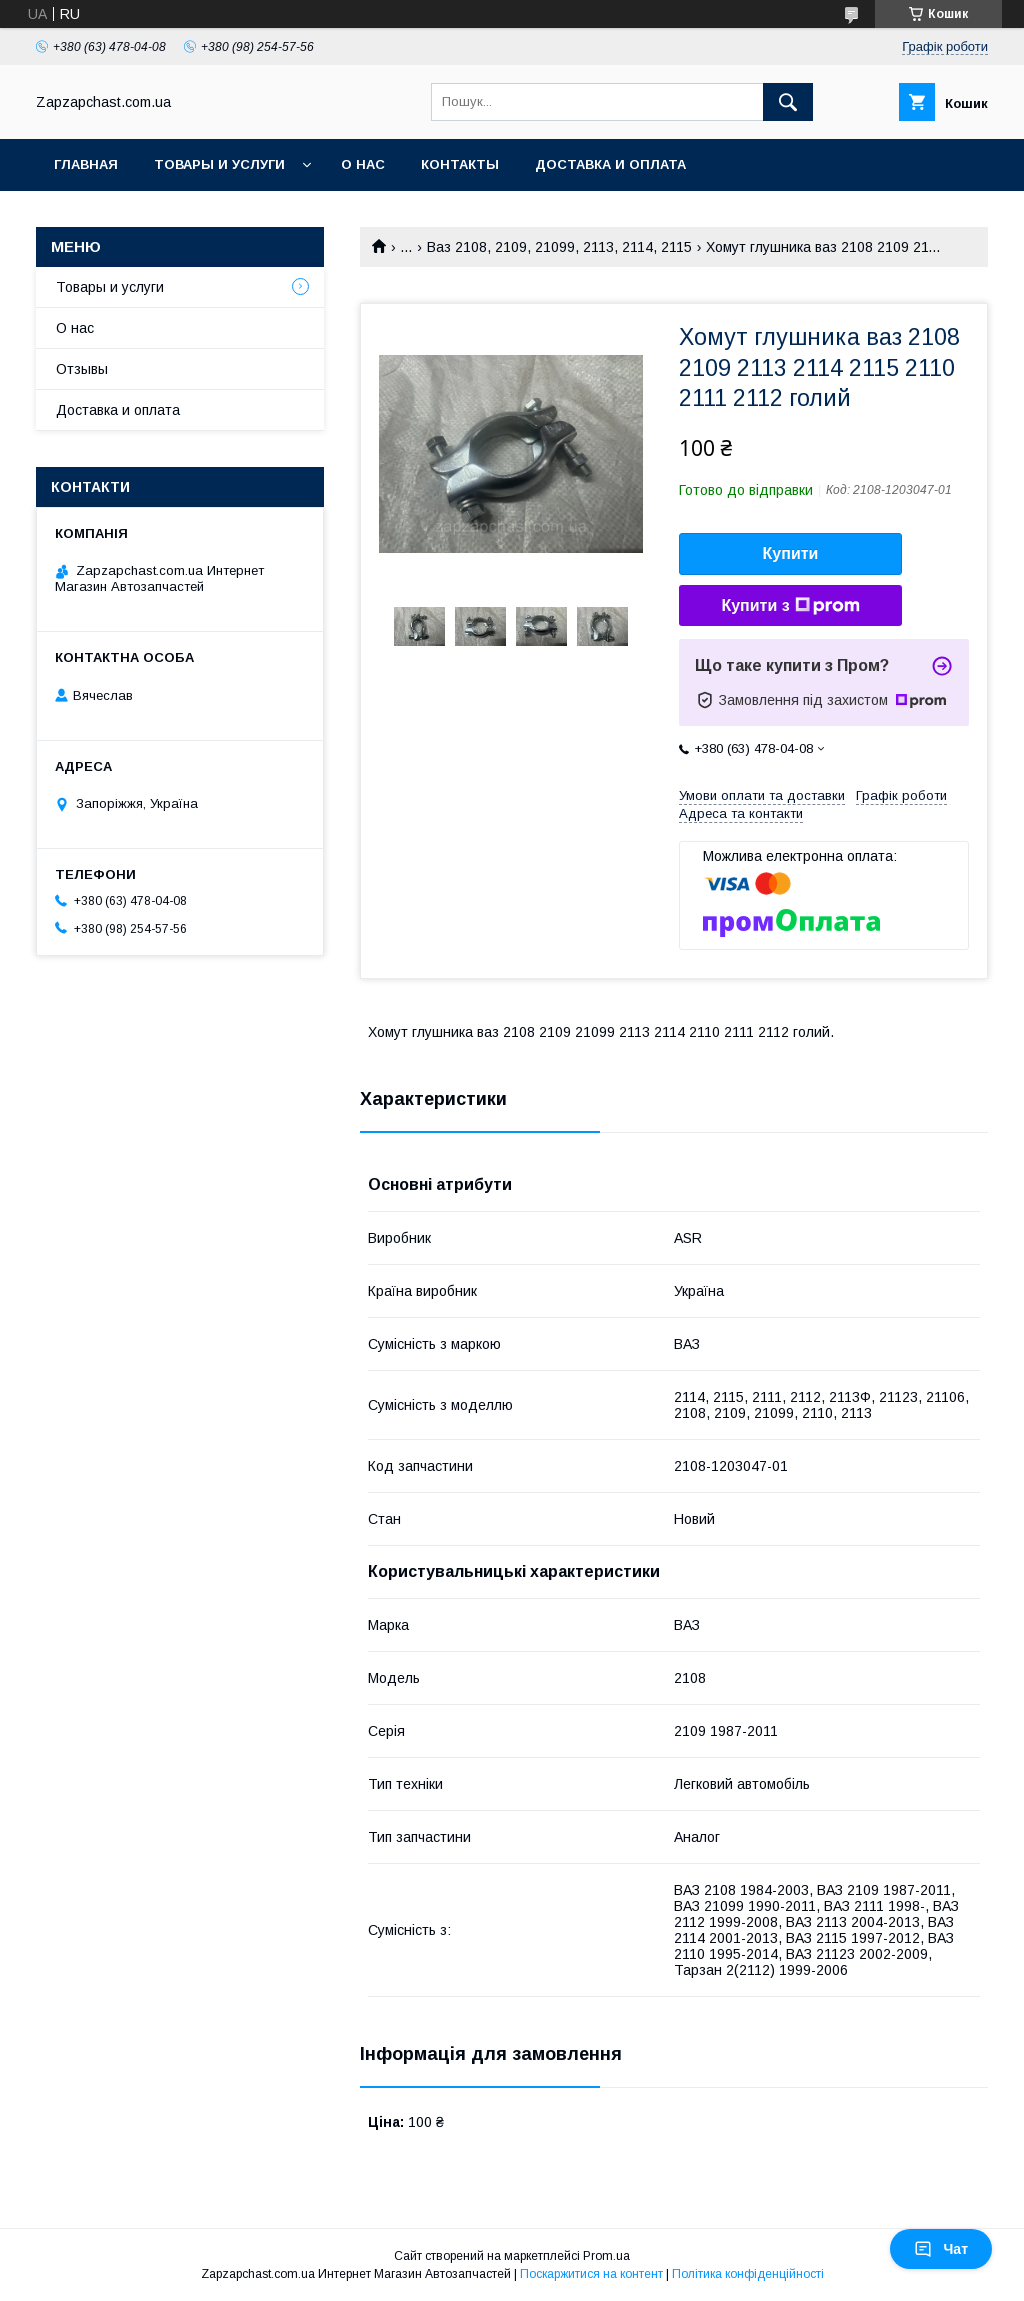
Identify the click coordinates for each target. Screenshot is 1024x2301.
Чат (941, 2249)
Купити (791, 553)
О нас (363, 164)
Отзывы (82, 369)
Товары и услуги (219, 164)
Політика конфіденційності (748, 2274)
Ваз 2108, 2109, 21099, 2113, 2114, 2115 (559, 247)
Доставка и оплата (610, 164)
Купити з (790, 606)
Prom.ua (606, 2256)
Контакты (460, 164)
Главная (86, 164)
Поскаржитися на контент (591, 2274)
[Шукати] (788, 102)
